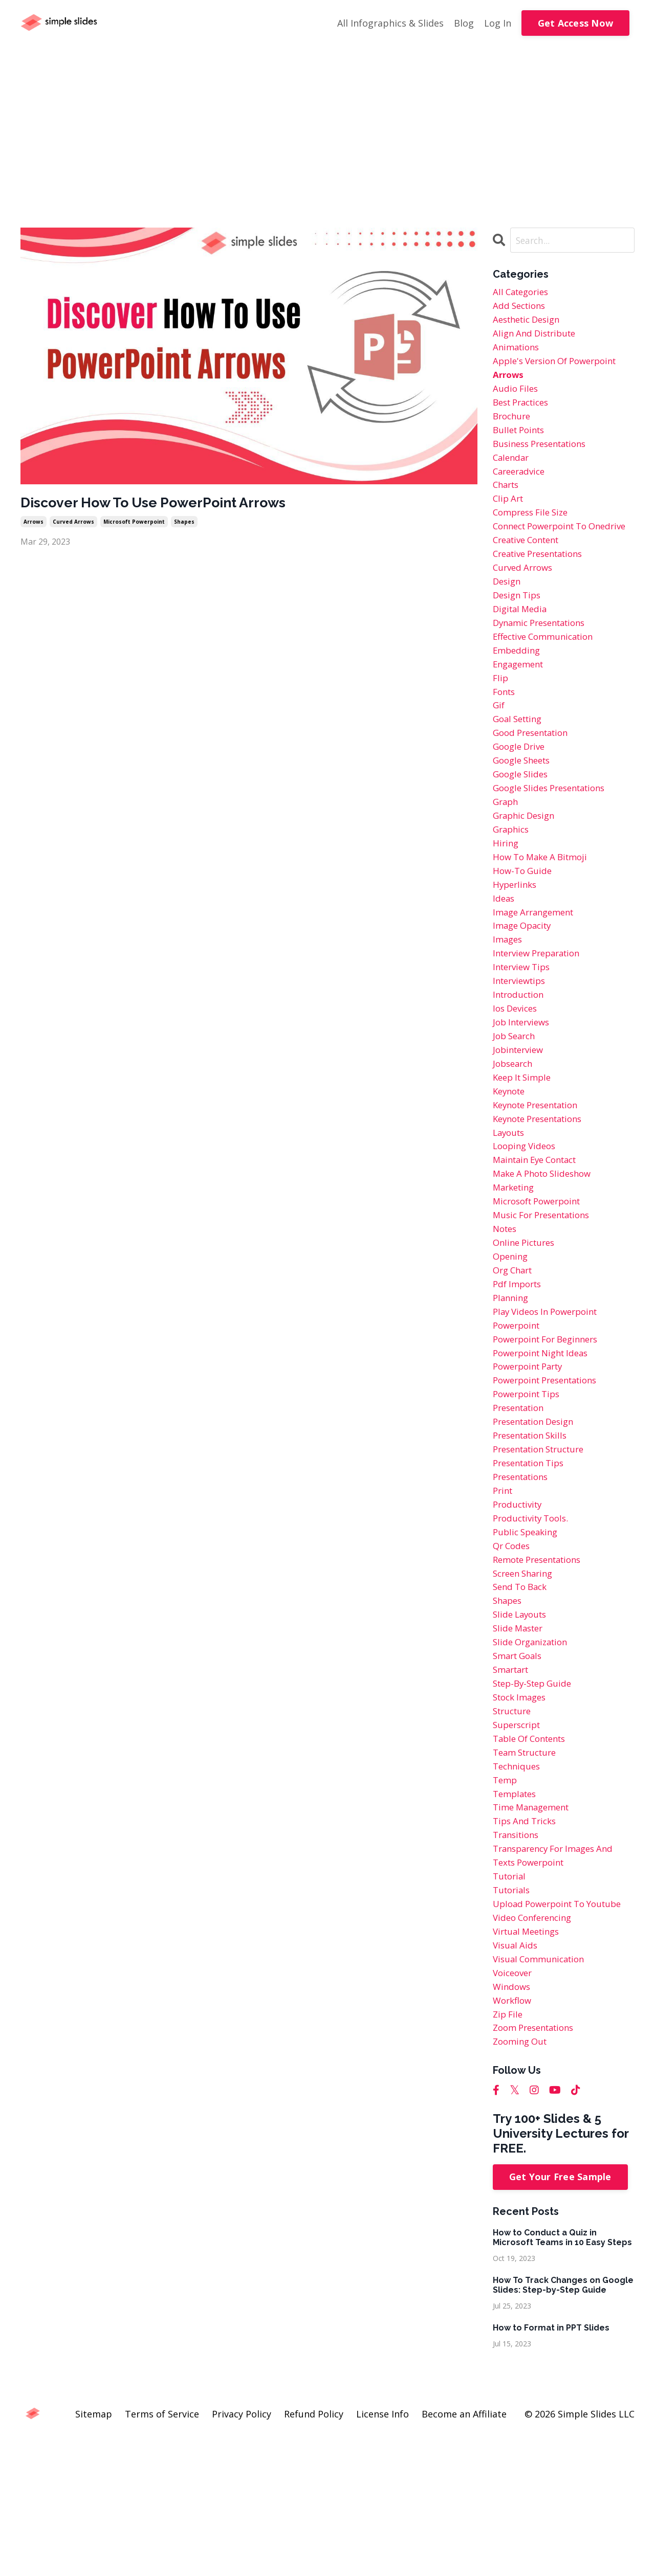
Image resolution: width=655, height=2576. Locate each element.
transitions (518, 1957)
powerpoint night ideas (545, 1442)
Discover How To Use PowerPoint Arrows (167, 503)
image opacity (525, 985)
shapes (184, 523)
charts (507, 499)
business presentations (544, 455)
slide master (520, 1736)
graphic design (526, 867)
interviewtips (522, 1044)
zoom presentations (538, 2163)
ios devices (517, 1073)
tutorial (511, 2001)
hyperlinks (516, 941)
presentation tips (532, 1560)
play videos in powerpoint (550, 1398)
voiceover (514, 2104)
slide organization (533, 1751)
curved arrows (73, 523)
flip (501, 720)
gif (499, 750)
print (504, 1589)
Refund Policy (313, 2551)
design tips (519, 631)
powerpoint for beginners (551, 1427)
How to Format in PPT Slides (551, 2465)
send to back (522, 1692)
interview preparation (541, 1015)
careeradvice (521, 484)
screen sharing (526, 1677)
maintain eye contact (539, 1235)
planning (512, 1383)
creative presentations (543, 587)
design (508, 617)
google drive (521, 794)
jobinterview (520, 1118)
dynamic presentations (544, 661)
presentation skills (534, 1530)
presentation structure (544, 1545)
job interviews (524, 1088)
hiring (506, 897)
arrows (33, 523)
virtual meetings (529, 2060)
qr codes (513, 1648)
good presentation (534, 779)
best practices (524, 411)
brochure (513, 425)
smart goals (520, 1766)
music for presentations (546, 1294)
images (509, 1000)
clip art (509, 514)
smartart (513, 1780)
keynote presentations (543, 1191)
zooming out (522, 2178)
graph (506, 852)
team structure (528, 1869)
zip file (509, 2148)
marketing (515, 1265)
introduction (521, 1058)
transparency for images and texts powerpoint (559, 1979)
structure (514, 1825)
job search (516, 1103)
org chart (515, 1353)
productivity (520, 1604)
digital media (522, 646)
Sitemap (93, 2551)
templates (516, 1913)
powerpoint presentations (551, 1471)
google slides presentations (555, 838)
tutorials (513, 2016)
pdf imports (519, 1368)
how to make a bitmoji (544, 911)
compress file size (534, 529)
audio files (516, 396)
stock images (522, 1810)
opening (512, 1339)
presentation (521, 1500)
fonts (505, 735)
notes (506, 1309)
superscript (519, 1839)
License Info (382, 2551)
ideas (504, 956)
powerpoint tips (529, 1486)
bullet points (521, 440)
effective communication (548, 676)
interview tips (524, 1029)
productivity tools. (534, 1618)
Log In (497, 23)
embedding (518, 691)
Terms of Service (162, 2551)
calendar (512, 470)
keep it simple (525, 1147)
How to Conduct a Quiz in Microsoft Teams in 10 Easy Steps (562, 2374)
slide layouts (522, 1721)
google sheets (524, 808)
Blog (464, 23)
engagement (521, 705)
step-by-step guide (536, 1795)
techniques (518, 1883)
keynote (511, 1162)
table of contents (533, 1854)
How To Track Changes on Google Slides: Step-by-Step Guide (563, 2421)
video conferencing (536, 2046)
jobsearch (514, 1132)
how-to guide (524, 926)
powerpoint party (532, 1456)
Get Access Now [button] (576, 23)
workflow (514, 2134)
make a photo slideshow (546, 1250)
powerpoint (518, 1412)
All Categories (523, 293)
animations (518, 352)
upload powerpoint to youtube (563, 2031)
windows (513, 2119)
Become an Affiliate (464, 2551)
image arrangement (537, 971)
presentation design (538, 1515)
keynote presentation (540, 1177)
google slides (522, 823)
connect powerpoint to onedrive (545, 551)
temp (506, 1898)
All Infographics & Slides (390, 23)
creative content (530, 573)
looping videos (527, 1221)
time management (534, 1927)
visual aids (516, 2075)
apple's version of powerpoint (560, 367)
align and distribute (537, 337)
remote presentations (542, 1662)
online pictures (526, 1324)
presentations (524, 1574)
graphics (512, 882)
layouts (510, 1206)
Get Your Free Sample (560, 2314)
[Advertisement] (327, 122)
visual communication (542, 2090)
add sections (521, 308)
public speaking (528, 1633)
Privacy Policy (241, 2551)
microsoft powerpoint (134, 523)
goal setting (520, 764)
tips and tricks (527, 1942)
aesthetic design (530, 323)
